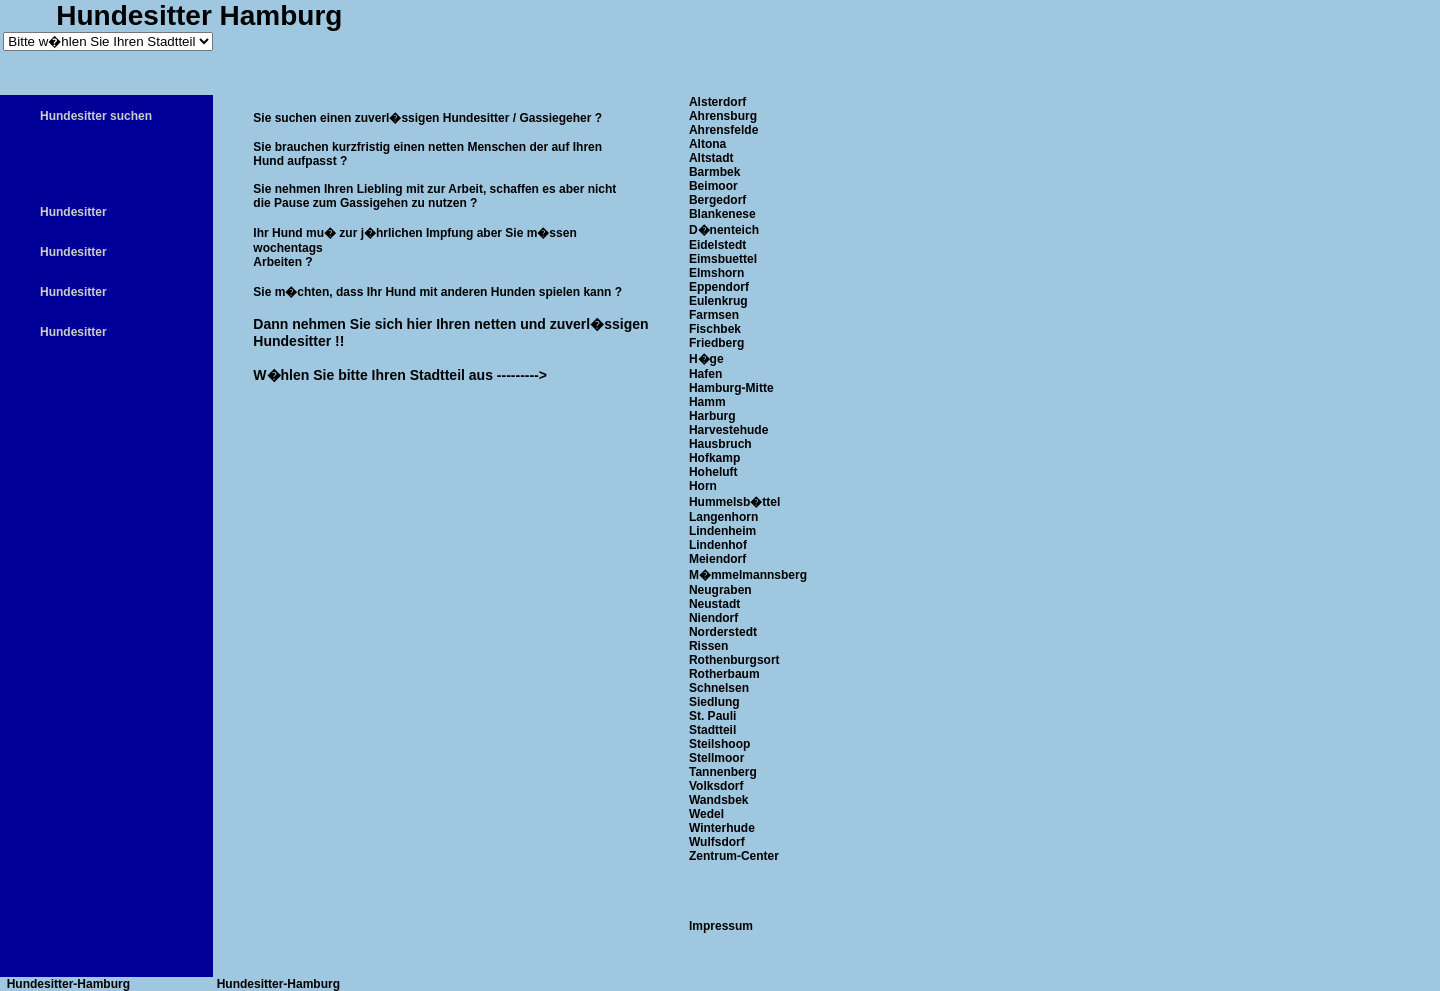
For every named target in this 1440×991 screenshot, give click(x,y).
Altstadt (711, 158)
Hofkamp (714, 458)
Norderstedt (723, 632)
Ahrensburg (723, 116)
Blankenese (722, 214)
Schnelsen (719, 688)
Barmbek (714, 172)
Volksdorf (716, 786)
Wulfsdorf (717, 842)
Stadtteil (712, 730)
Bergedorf (717, 200)
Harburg (712, 416)
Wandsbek (719, 800)
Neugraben (720, 590)
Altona (707, 144)
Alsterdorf (717, 102)
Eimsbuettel (723, 259)
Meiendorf (717, 559)
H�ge (706, 359)
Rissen (708, 646)
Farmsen (714, 315)
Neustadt (714, 604)
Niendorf (713, 618)
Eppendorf (719, 287)
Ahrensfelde (723, 130)
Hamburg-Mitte (731, 388)
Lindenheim (722, 531)
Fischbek (715, 329)
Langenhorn (723, 517)
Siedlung (714, 702)
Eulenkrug (718, 301)
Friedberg (716, 343)
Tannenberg (723, 772)
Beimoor (713, 186)
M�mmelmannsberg (748, 575)
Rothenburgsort (734, 660)
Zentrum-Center (734, 856)
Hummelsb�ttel (734, 502)
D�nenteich (724, 230)
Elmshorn (716, 273)
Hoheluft (713, 472)
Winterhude (722, 828)
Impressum (721, 926)
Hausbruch (720, 444)
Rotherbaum (724, 674)
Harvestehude (728, 430)
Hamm (707, 402)
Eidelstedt (717, 245)
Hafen (705, 374)
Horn (703, 486)
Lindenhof (718, 545)
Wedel (706, 814)
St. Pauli (712, 716)
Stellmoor (716, 758)
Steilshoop (719, 744)
